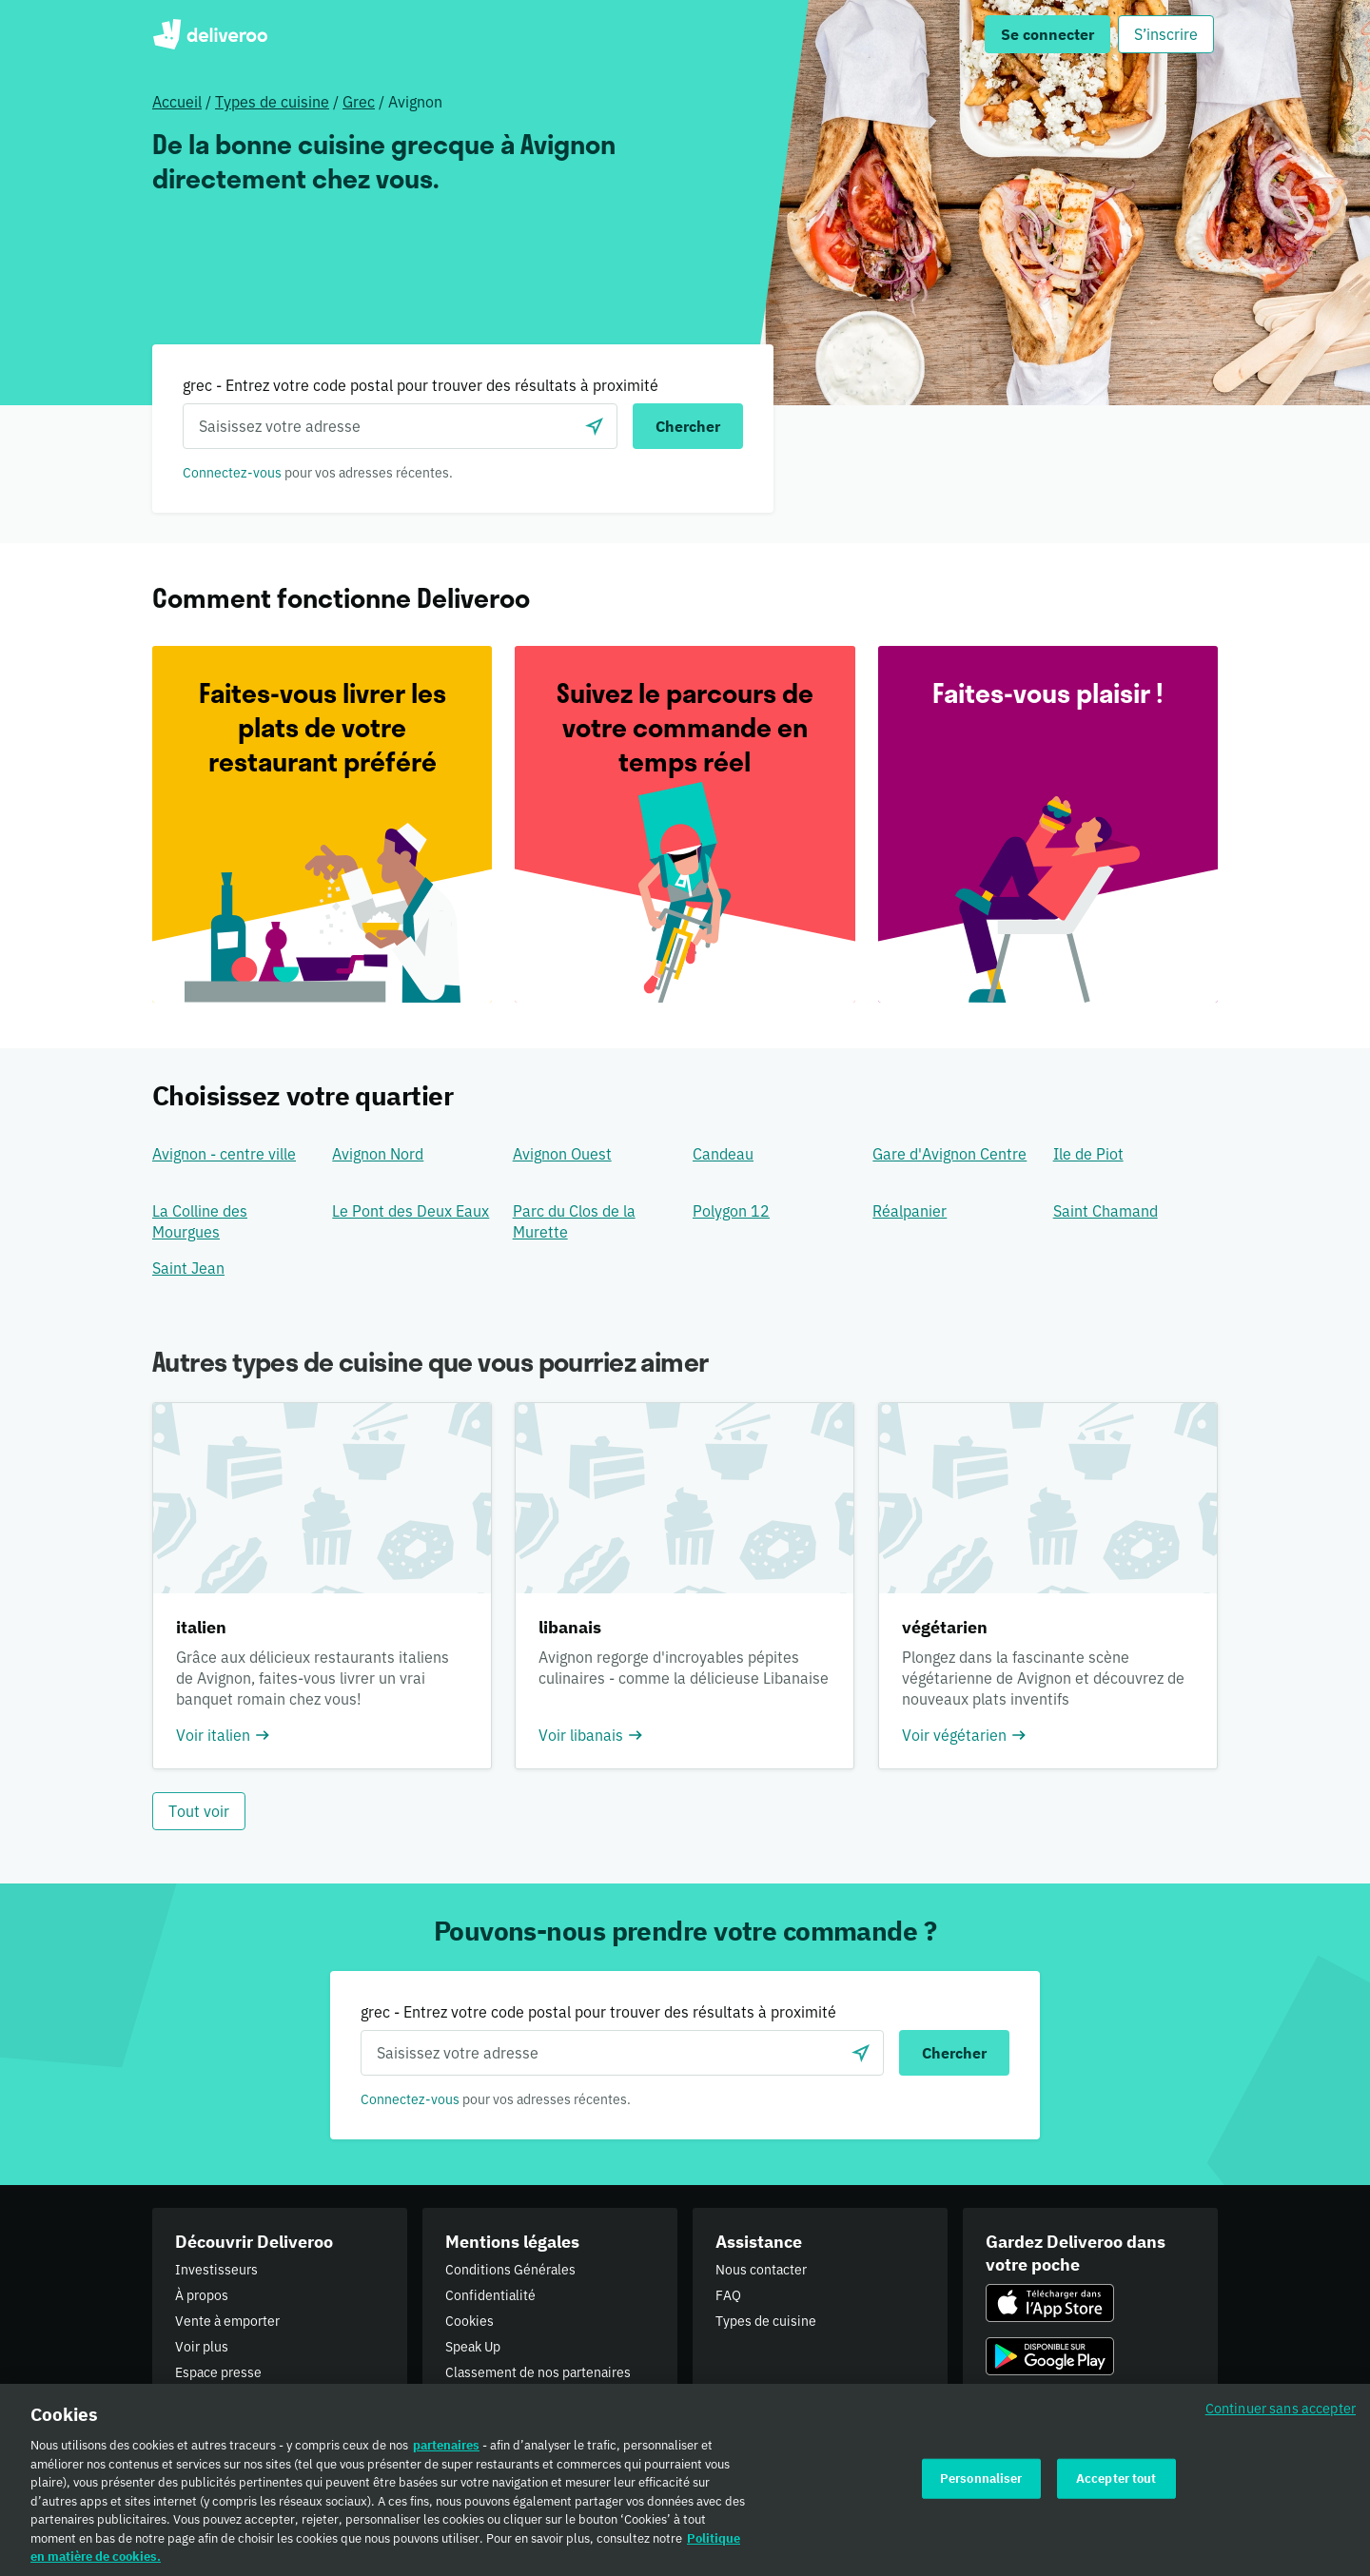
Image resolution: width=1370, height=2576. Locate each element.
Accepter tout (1116, 2484)
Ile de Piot (1088, 1153)
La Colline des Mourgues (199, 1221)
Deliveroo (209, 34)
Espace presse (218, 2372)
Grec (358, 101)
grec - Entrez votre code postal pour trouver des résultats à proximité (420, 385)
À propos (201, 2295)
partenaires (446, 2452)
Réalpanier (909, 1210)
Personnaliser (981, 2484)
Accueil (177, 101)
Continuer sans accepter (1280, 2415)
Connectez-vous (232, 472)
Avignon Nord (377, 1153)
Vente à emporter (227, 2321)
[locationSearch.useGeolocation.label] (594, 426)
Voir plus (201, 2346)
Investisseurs (216, 2269)
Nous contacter (761, 2269)
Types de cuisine (272, 101)
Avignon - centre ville (224, 1153)
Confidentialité (490, 2295)
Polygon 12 (731, 1210)
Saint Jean (188, 1268)
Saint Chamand (1105, 1210)
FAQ (728, 2295)
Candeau (723, 1153)
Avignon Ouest (562, 1153)
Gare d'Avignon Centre (949, 1153)
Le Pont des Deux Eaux (410, 1210)
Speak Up (472, 2346)
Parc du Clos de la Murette (574, 1221)
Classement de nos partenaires (538, 2372)
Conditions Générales (510, 2269)
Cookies (469, 2321)
